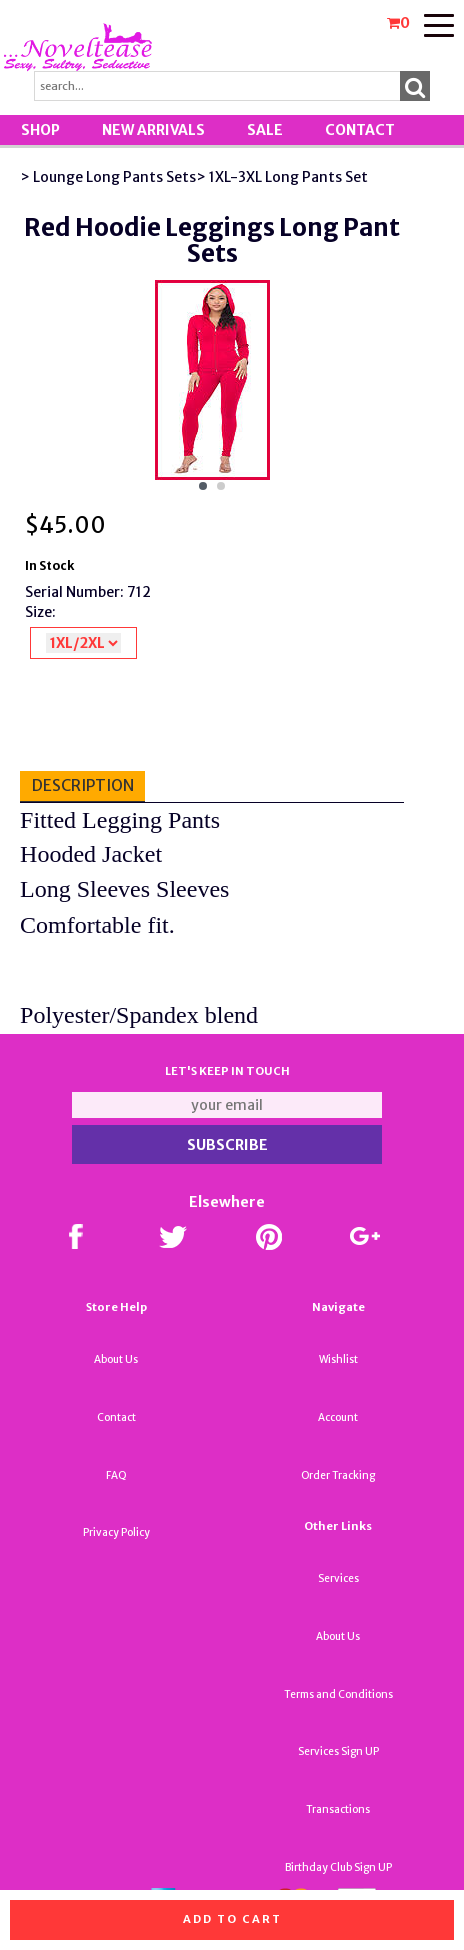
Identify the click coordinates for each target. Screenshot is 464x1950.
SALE (265, 130)
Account (338, 1417)
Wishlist (338, 1359)
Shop (40, 130)
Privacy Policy (116, 1532)
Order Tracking (338, 1475)
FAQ (116, 1475)
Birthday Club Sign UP (338, 1867)
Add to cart (232, 1919)
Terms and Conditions (338, 1694)
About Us (116, 1359)
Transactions (338, 1809)
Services (338, 1578)
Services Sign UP (338, 1751)
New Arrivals (153, 130)
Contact (360, 130)
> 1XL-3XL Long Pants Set (282, 177)
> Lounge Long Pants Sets (108, 177)
